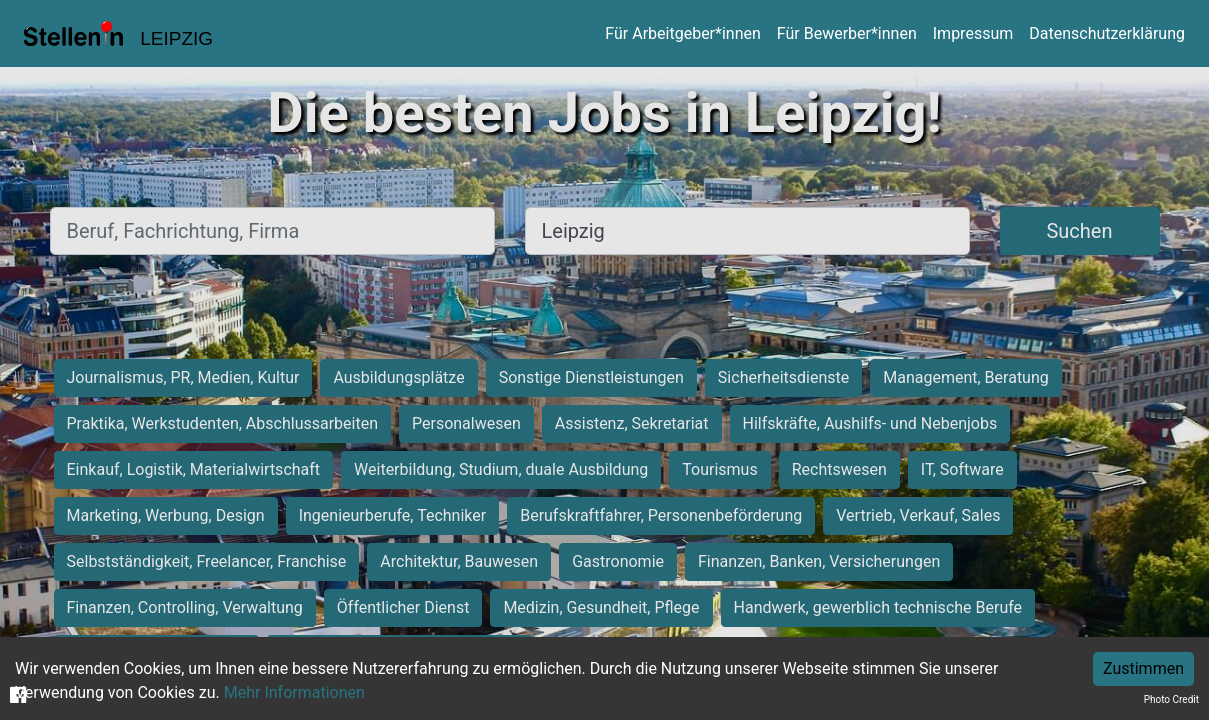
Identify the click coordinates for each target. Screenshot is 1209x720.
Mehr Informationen (294, 692)
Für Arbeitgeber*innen (682, 33)
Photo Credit (1171, 699)
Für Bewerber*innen (847, 33)
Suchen (1079, 231)
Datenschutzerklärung (1107, 33)
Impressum (973, 33)
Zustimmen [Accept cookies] (1143, 668)
